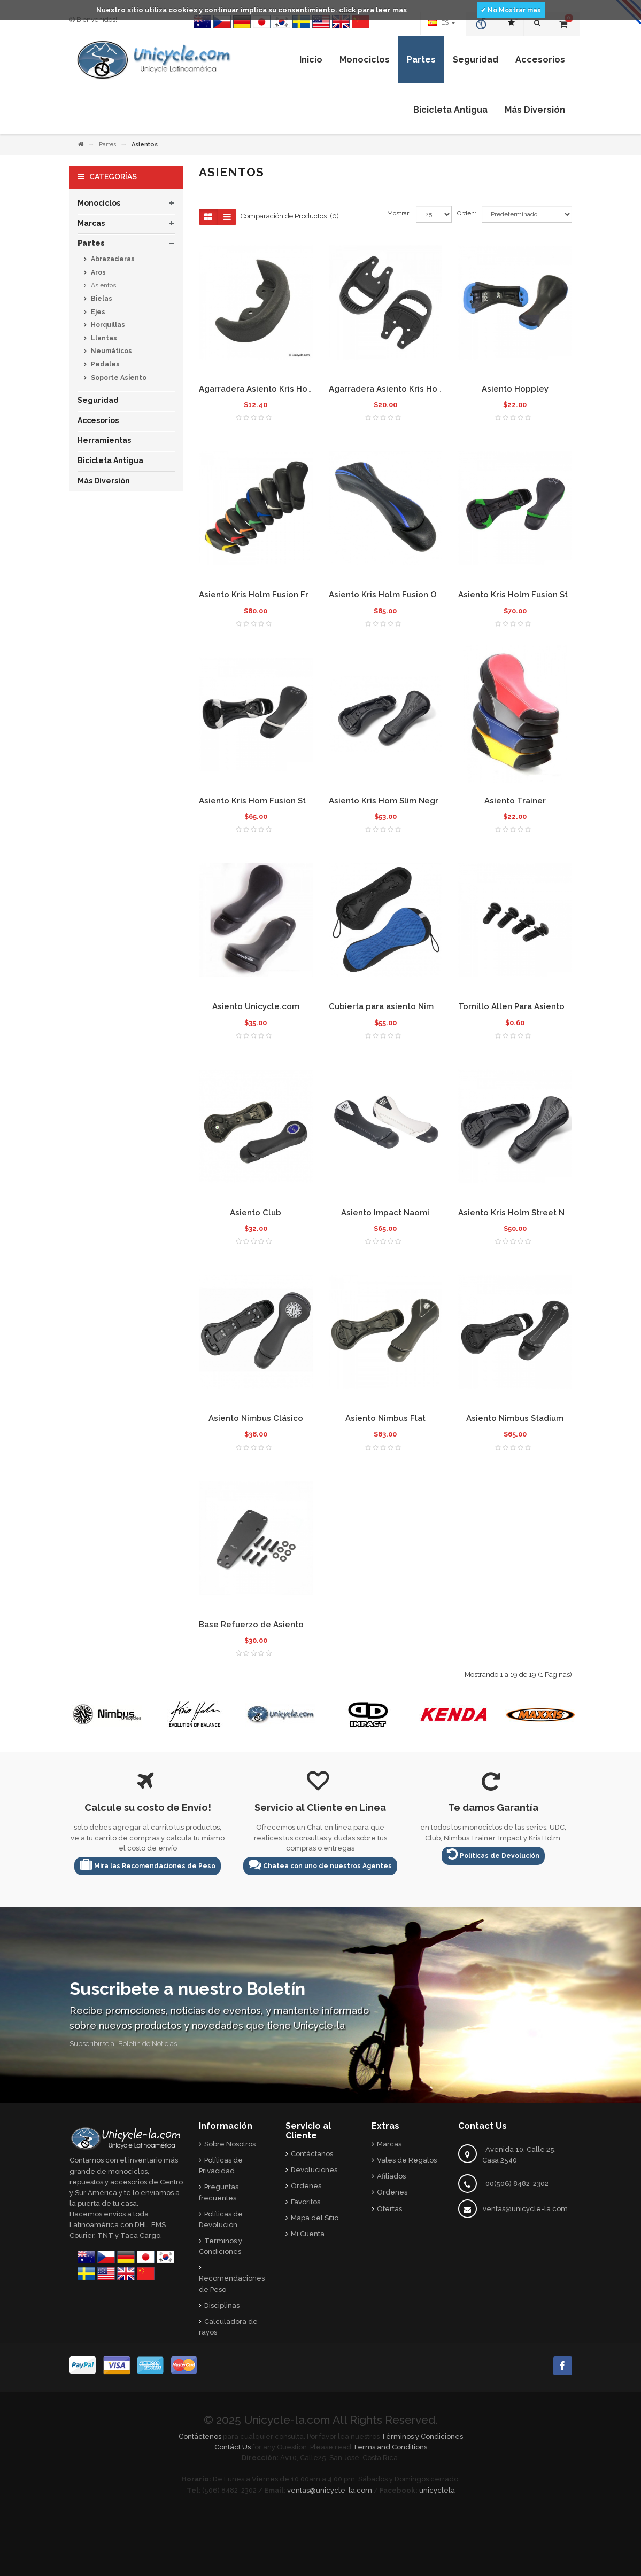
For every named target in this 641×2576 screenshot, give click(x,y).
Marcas (91, 223)
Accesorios (98, 420)
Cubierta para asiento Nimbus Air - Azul (407, 1006)
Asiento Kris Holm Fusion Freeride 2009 (278, 594)
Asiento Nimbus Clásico (255, 1418)
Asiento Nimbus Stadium (514, 1418)
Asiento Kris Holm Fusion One (388, 594)
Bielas (100, 298)
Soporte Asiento (117, 377)
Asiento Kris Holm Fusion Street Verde (534, 594)
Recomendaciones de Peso (232, 2283)
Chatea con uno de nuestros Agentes (320, 1864)
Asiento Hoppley (515, 389)
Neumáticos (110, 351)
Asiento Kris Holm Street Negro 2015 (531, 1212)
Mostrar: (399, 213)
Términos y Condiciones (422, 2436)
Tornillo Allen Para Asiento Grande (527, 1006)
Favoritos (305, 2202)
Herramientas (104, 440)
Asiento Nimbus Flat (385, 1418)
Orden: (466, 213)
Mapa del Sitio (314, 2218)
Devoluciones (314, 2170)
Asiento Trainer (515, 801)
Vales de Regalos (407, 2160)
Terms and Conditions (390, 2447)
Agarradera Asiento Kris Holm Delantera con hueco (431, 389)
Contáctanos (312, 2154)
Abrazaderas (112, 259)
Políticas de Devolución (493, 1854)
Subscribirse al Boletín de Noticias (123, 2044)
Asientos (102, 285)
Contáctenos (200, 2436)
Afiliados (391, 2176)
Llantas (103, 338)
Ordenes (306, 2186)
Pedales (104, 364)
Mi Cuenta (308, 2234)
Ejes (97, 312)
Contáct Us (232, 2447)
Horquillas (107, 325)
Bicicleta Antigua (110, 460)
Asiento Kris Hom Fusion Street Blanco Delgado (294, 801)
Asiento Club (255, 1212)
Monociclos (99, 203)
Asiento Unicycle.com (255, 1006)
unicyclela (437, 2490)
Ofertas (389, 2209)
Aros (97, 272)
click (347, 10)
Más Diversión (104, 481)
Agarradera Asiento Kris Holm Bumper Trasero (292, 389)
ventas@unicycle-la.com (525, 2209)
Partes (107, 144)
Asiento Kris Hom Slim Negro (386, 801)
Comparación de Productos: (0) (290, 216)
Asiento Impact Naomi (385, 1212)
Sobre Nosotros (230, 2144)
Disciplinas (222, 2305)
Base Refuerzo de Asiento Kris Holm (271, 1624)
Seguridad (98, 400)
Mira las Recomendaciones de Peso (147, 1864)
